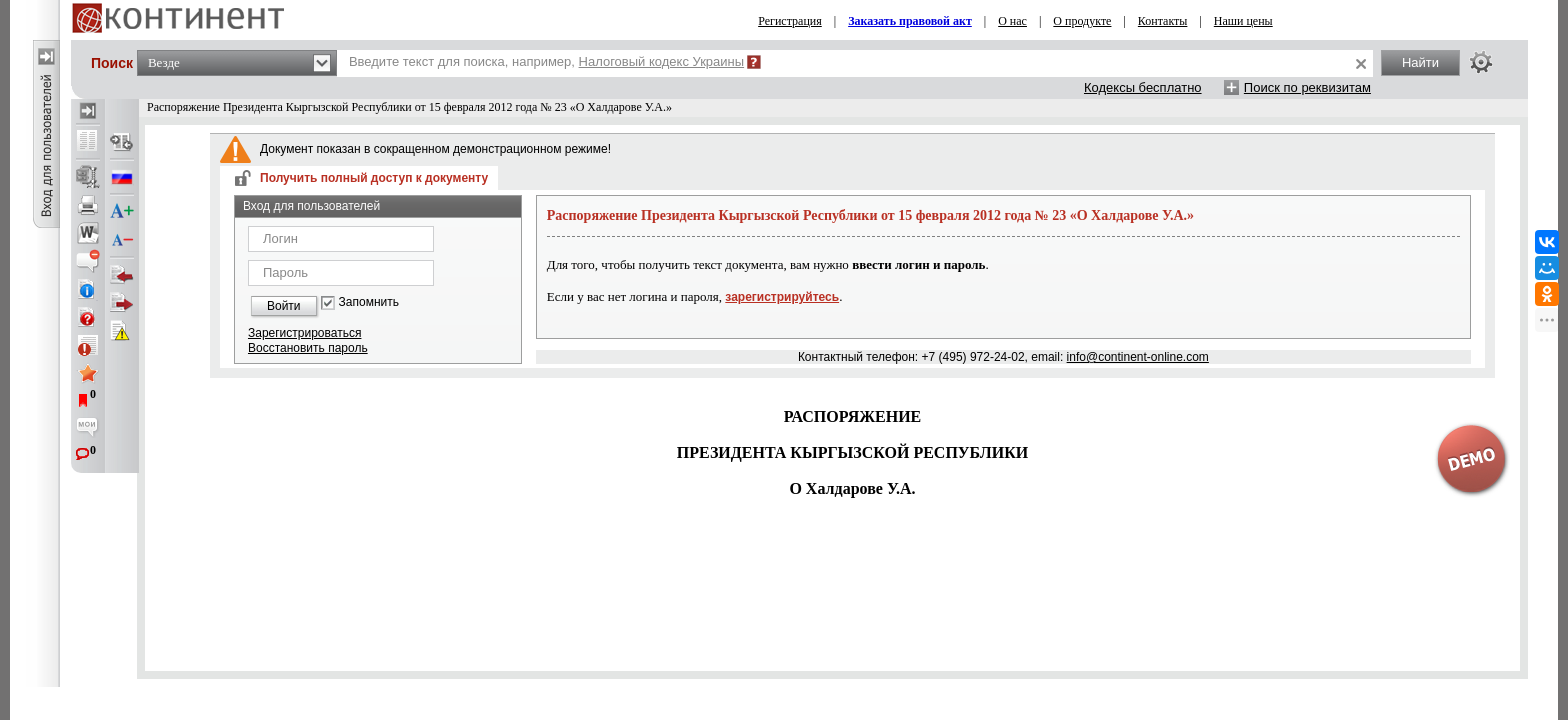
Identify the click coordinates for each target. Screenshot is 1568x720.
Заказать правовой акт (910, 21)
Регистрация (790, 21)
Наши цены (1243, 21)
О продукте (1082, 21)
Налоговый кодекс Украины (662, 61)
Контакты (1163, 21)
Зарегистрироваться (304, 333)
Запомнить (369, 302)
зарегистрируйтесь (782, 297)
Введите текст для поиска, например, (546, 61)
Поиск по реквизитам (1307, 87)
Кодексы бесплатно (1143, 87)
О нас (1012, 21)
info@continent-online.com (1138, 357)
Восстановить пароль (308, 348)
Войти (284, 306)
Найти (1420, 62)
